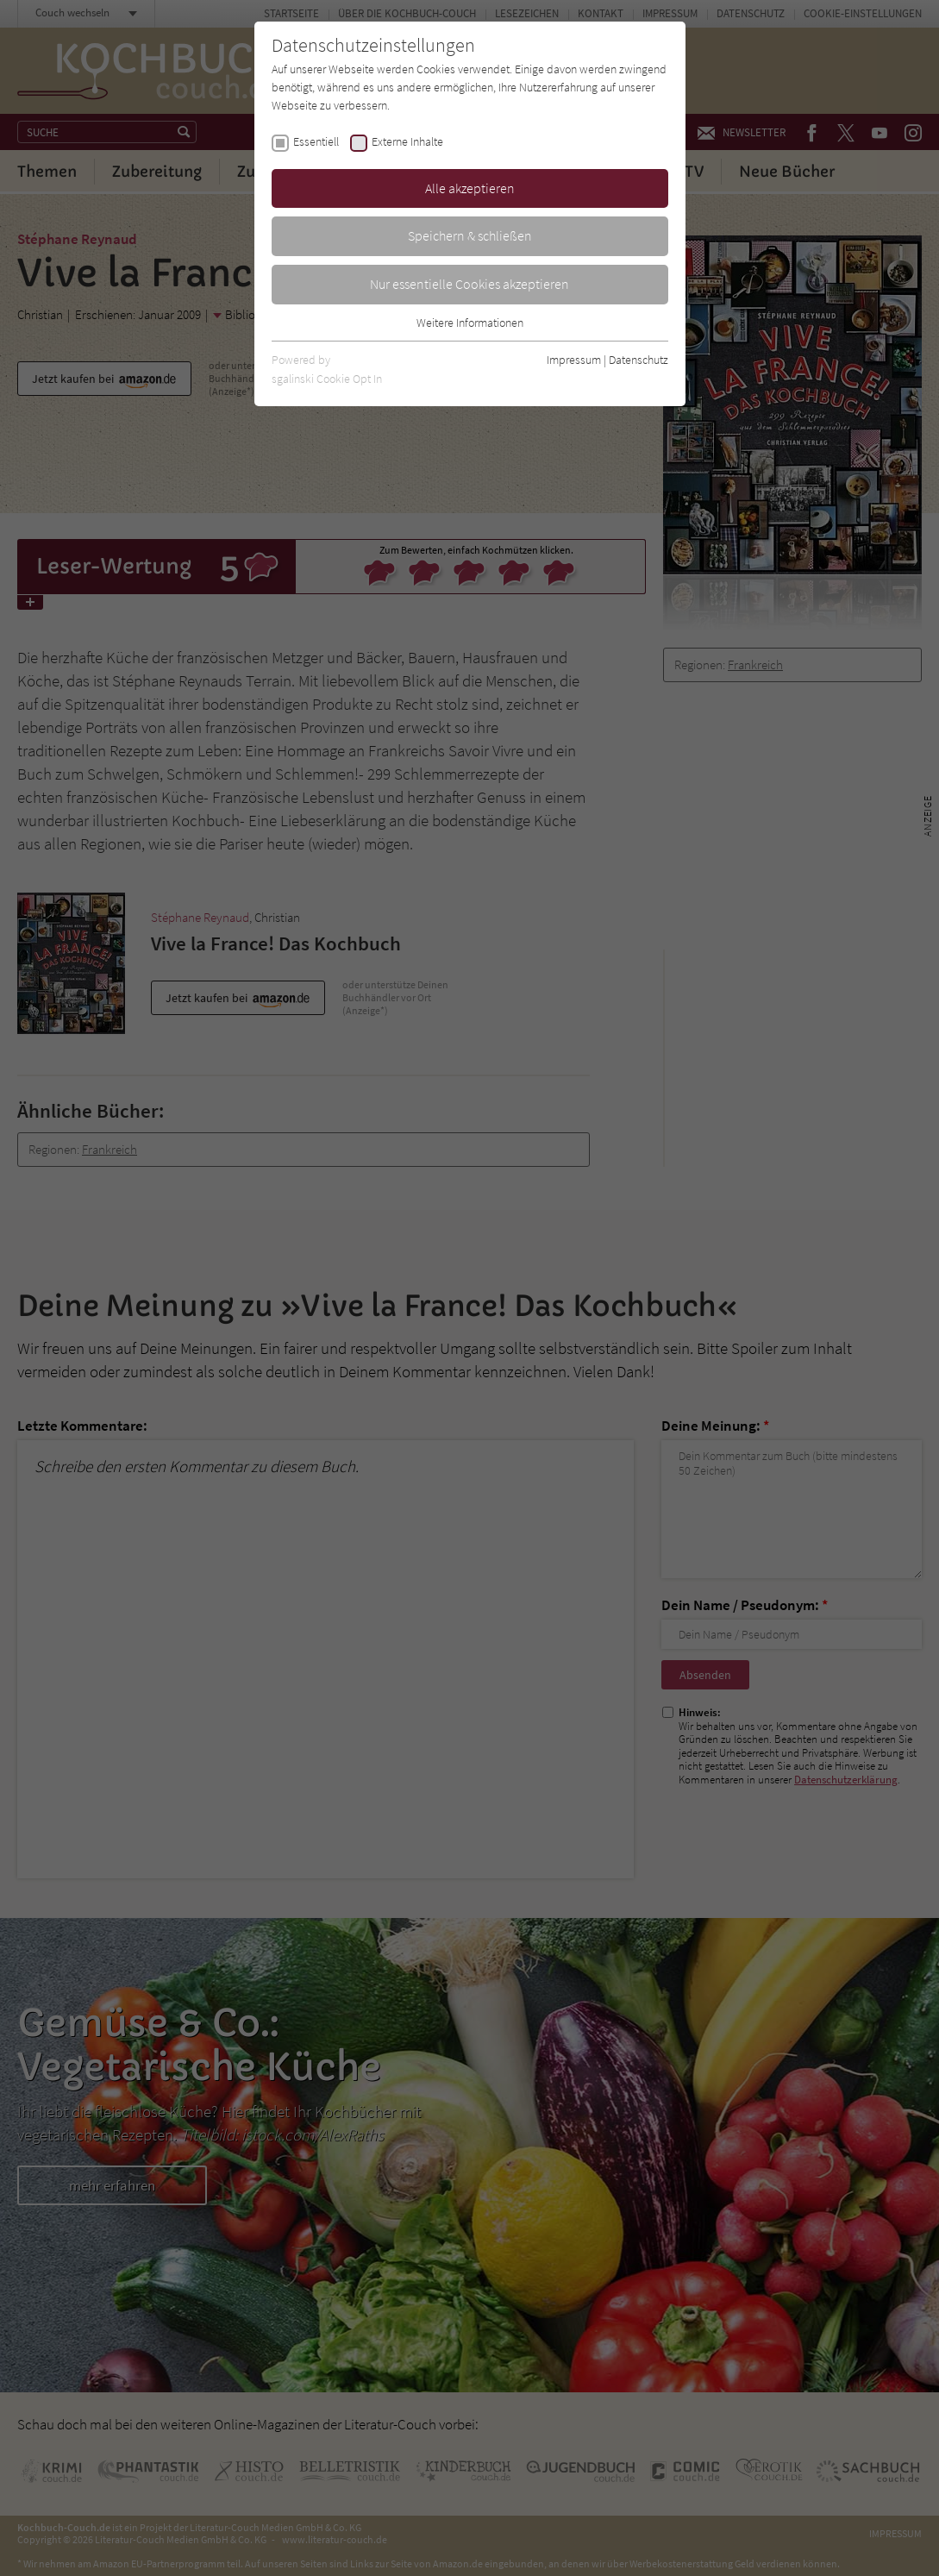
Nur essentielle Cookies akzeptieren (469, 283)
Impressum (574, 359)
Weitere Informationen (469, 322)
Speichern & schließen (470, 235)
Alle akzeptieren (470, 188)
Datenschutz (638, 359)
